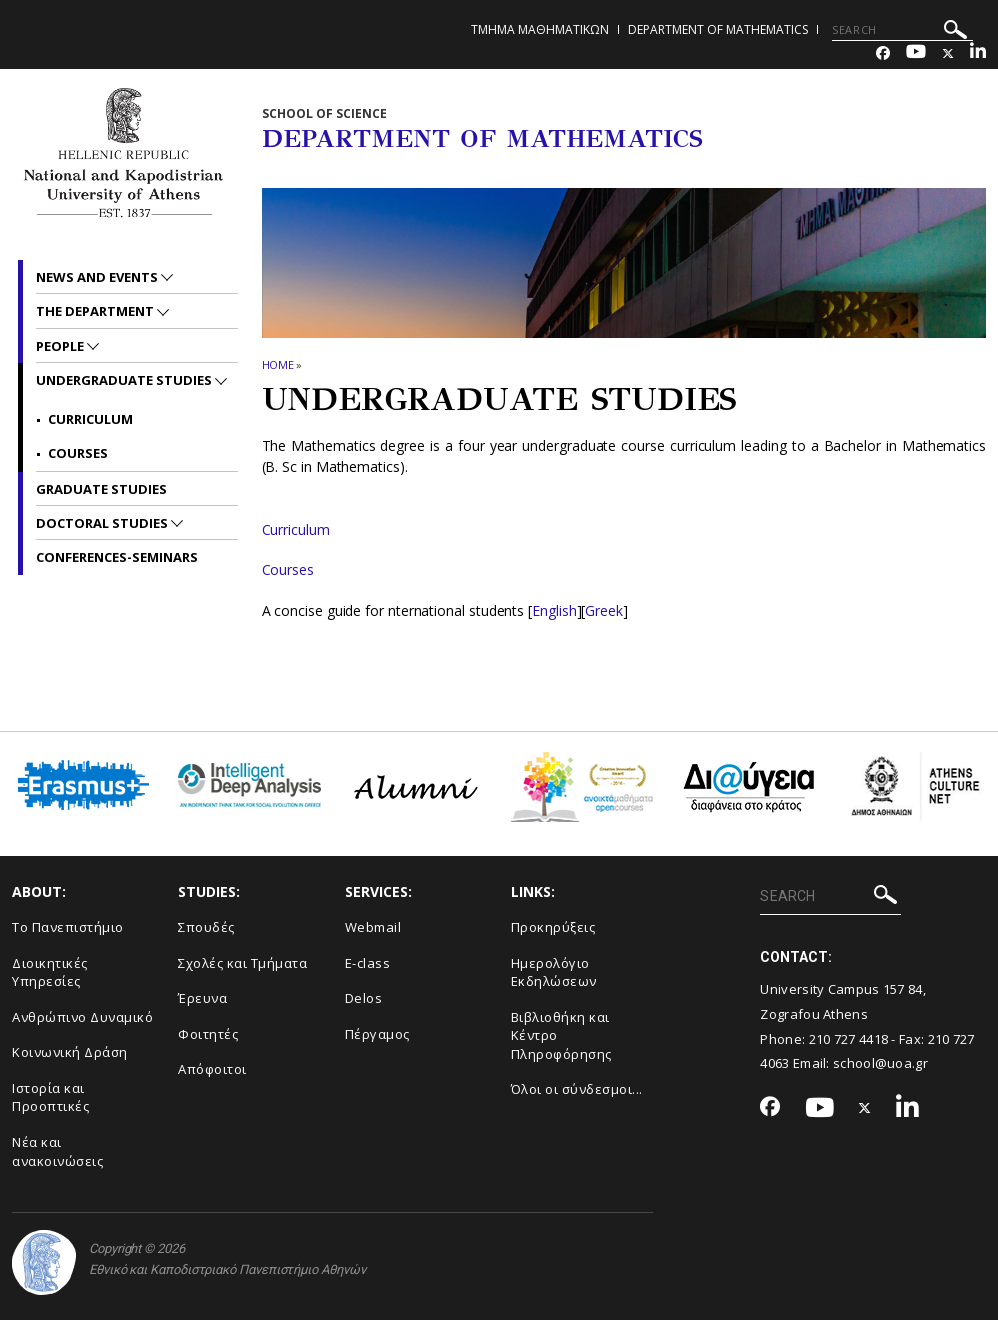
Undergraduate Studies (125, 380)
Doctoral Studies (103, 523)
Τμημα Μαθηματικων (540, 29)
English (554, 610)
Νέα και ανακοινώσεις (57, 1151)
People (61, 346)
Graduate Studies (101, 489)
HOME (278, 364)
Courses (288, 569)
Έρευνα (202, 998)
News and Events (98, 277)
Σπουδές (206, 927)
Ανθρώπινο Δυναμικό (82, 1017)
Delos (364, 998)
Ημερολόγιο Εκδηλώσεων (554, 972)
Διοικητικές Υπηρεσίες (50, 972)
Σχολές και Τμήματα (242, 963)
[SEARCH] (902, 30)
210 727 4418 (849, 1039)
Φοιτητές (208, 1034)
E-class (368, 963)
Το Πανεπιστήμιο (68, 927)
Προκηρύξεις (553, 927)
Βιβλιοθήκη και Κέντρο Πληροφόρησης (561, 1035)
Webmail (373, 927)
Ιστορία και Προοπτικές (50, 1097)
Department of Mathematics (718, 29)
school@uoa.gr (880, 1063)
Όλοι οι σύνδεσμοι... (577, 1089)
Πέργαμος (377, 1034)
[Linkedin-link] (978, 53)
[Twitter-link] (948, 53)
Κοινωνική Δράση (70, 1052)
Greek (604, 610)
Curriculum (296, 529)
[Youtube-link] (916, 53)
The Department (96, 311)
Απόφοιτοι (212, 1069)
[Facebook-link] (883, 53)
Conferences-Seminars (117, 557)
